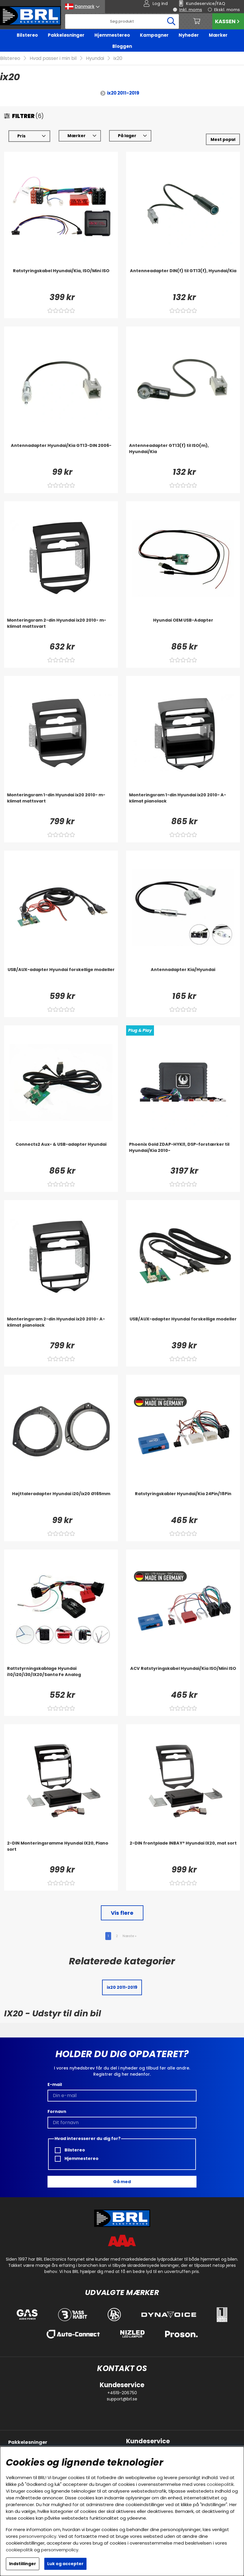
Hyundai (95, 58)
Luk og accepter (65, 2564)
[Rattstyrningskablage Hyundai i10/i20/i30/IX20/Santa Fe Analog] (61, 1677)
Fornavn (57, 2111)
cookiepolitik (220, 2484)
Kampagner (154, 35)
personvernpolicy (37, 2536)
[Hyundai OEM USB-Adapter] (183, 629)
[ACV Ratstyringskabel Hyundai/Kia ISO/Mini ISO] (183, 1677)
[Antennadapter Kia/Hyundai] (183, 978)
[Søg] (122, 21)
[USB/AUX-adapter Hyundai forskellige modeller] (61, 978)
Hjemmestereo (112, 35)
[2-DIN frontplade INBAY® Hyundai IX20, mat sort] (183, 1852)
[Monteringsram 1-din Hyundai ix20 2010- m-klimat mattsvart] (61, 803)
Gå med (122, 2182)
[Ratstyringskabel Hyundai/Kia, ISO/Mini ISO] (61, 279)
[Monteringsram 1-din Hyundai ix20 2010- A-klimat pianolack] (183, 803)
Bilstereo (27, 35)
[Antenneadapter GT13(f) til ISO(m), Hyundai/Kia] (183, 454)
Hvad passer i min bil (53, 58)
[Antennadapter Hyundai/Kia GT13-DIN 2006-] (61, 454)
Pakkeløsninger (66, 35)
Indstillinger (22, 2564)
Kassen (228, 21)
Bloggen (122, 46)
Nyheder (189, 35)
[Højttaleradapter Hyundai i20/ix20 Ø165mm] (61, 1502)
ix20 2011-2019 (123, 93)
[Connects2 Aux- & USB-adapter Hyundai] (61, 1153)
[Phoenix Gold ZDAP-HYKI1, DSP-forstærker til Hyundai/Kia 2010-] (183, 1153)
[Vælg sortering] (223, 139)
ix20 (117, 58)
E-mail (55, 2084)
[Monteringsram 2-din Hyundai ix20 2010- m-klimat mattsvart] (61, 629)
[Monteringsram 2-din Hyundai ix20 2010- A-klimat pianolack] (61, 1328)
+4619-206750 (122, 2393)
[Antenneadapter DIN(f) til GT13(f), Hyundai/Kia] (183, 279)
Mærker (218, 35)
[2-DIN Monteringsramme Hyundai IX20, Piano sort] (61, 1852)
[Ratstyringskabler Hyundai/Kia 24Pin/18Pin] (183, 1502)
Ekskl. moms (227, 10)
